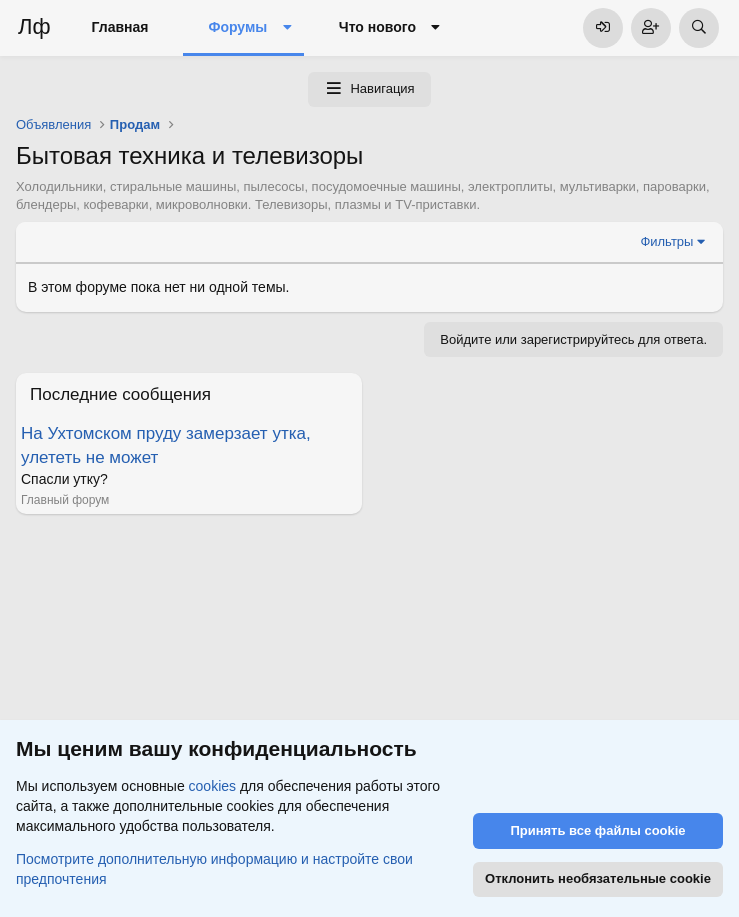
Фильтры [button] (666, 241)
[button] (286, 28)
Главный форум (65, 500)
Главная (120, 27)
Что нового (377, 27)
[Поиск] (699, 28)
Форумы (237, 27)
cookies (212, 786)
